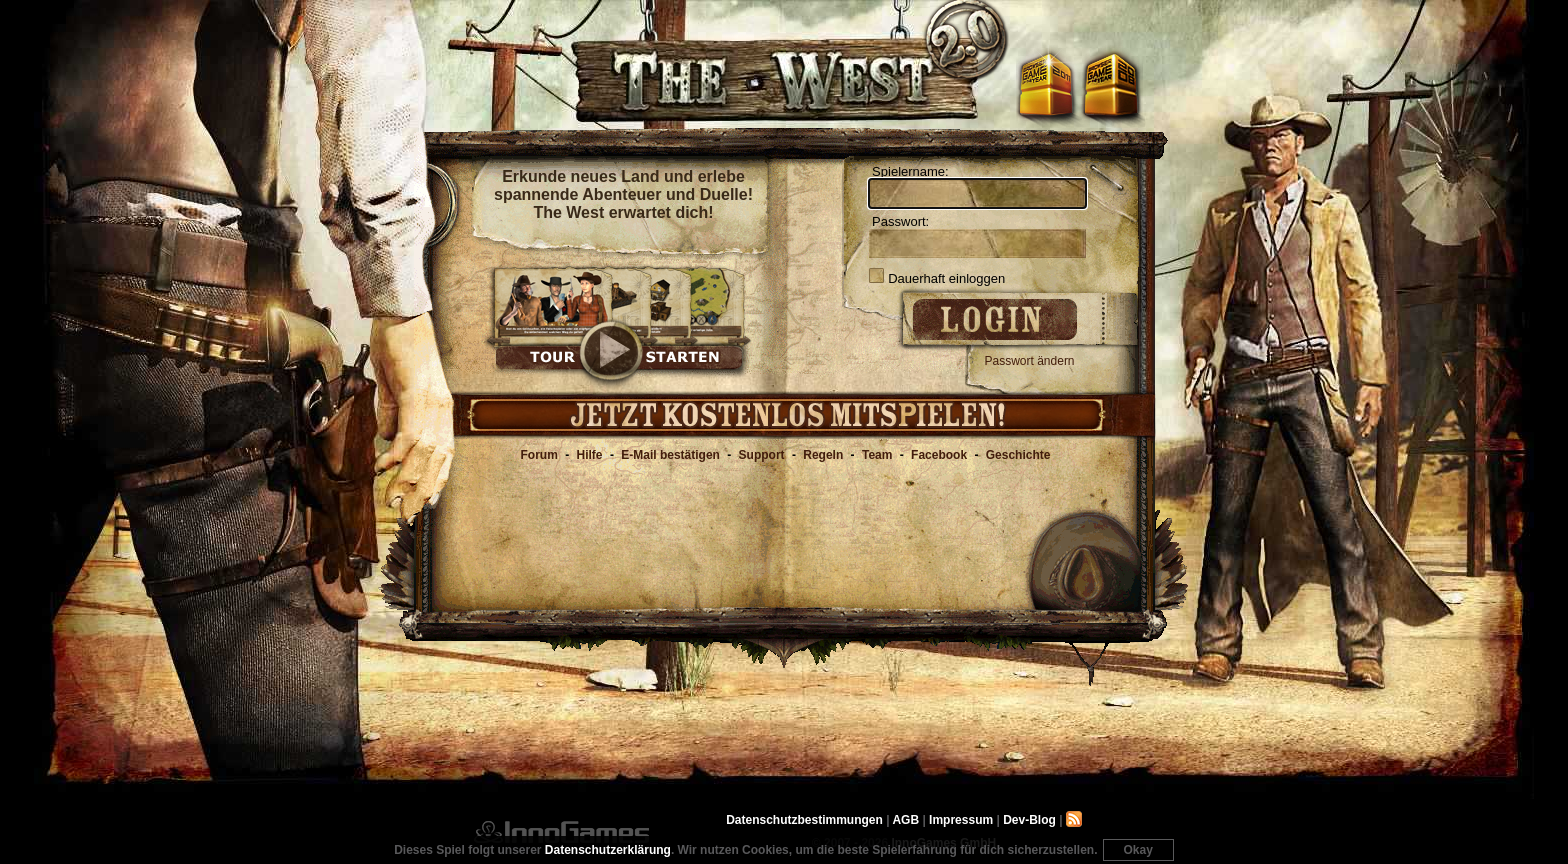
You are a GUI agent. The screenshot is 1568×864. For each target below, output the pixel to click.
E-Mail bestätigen (670, 455)
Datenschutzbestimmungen (804, 820)
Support (762, 455)
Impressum (961, 820)
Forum (539, 455)
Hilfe (590, 455)
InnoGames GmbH (561, 832)
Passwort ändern (1030, 361)
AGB (905, 820)
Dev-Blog (1029, 820)
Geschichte (1018, 455)
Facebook (939, 455)
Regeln (823, 455)
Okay (1138, 850)
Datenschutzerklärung (608, 850)
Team (877, 455)
